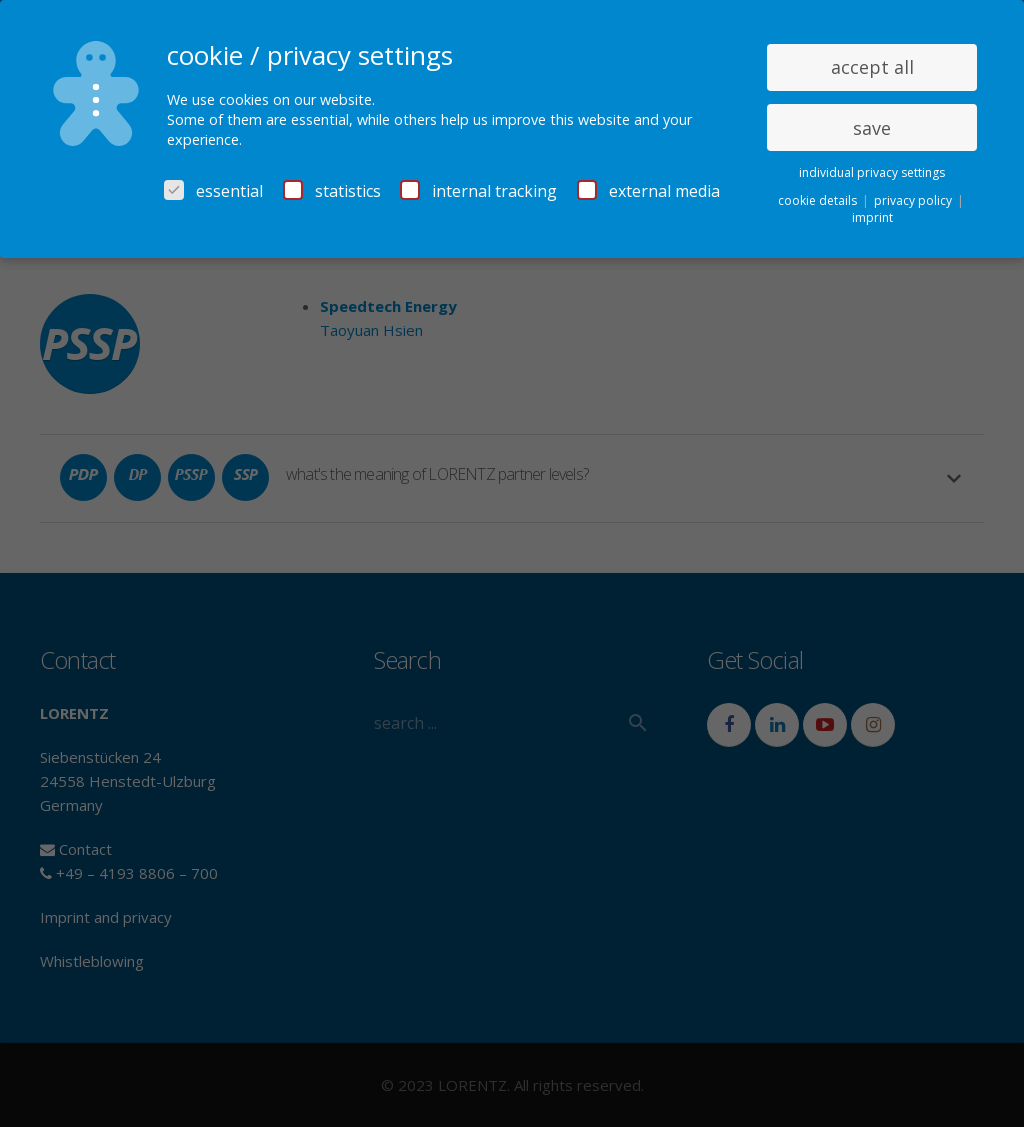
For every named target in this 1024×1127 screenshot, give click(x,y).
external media (648, 191)
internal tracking (478, 191)
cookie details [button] (819, 200)
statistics (332, 191)
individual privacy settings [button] (872, 172)
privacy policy (914, 200)
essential (213, 191)
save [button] (872, 128)
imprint (872, 217)
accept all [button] (872, 67)
